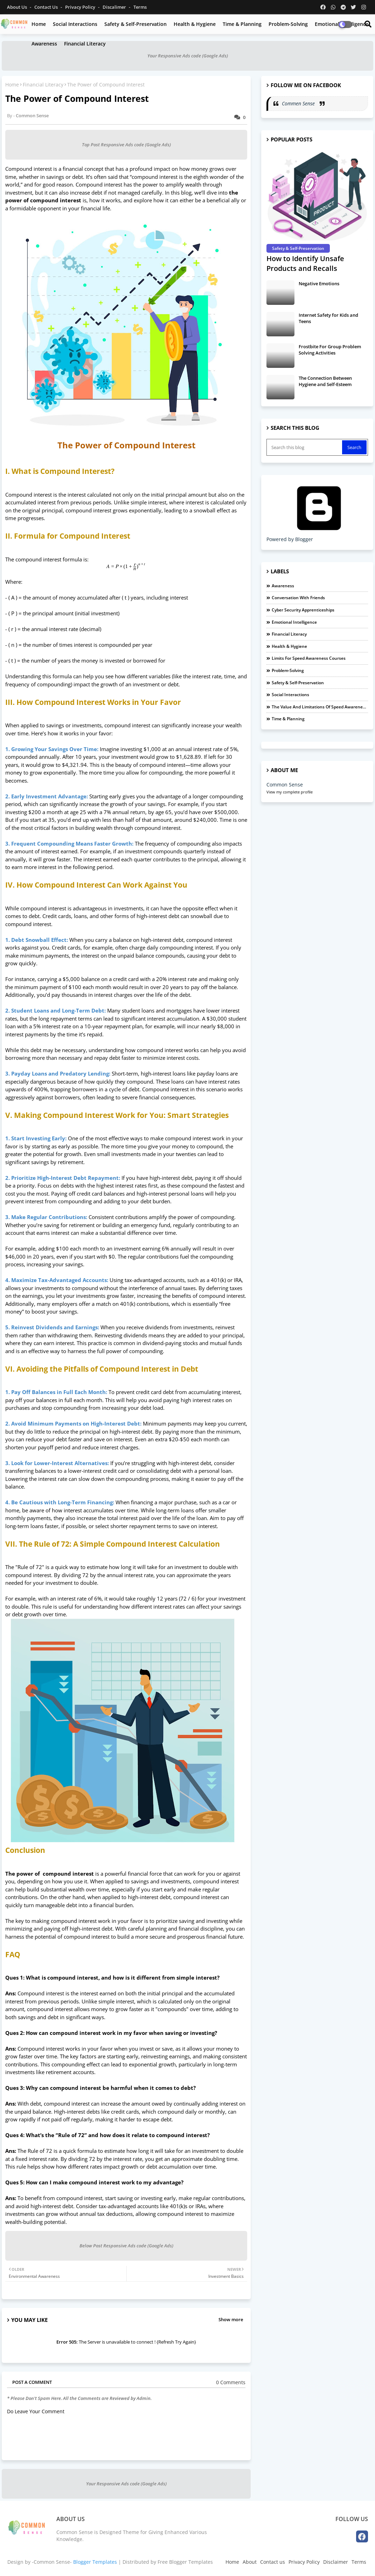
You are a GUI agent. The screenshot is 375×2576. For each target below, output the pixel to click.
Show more (230, 2319)
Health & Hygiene (195, 24)
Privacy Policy (80, 7)
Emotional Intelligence (294, 622)
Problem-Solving (288, 24)
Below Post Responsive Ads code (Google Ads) (126, 2245)
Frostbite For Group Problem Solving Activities (330, 349)
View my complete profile (289, 791)
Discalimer (115, 7)
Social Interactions (75, 24)
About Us (17, 7)
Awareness (44, 43)
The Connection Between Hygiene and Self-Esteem (325, 381)
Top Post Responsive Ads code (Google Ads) (126, 144)
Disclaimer (335, 2561)
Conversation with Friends (298, 598)
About (250, 2561)
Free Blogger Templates (185, 2561)
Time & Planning (242, 24)
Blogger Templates (95, 2561)
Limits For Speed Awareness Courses (309, 658)
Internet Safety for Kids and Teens (328, 318)
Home (39, 24)
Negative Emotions (319, 283)
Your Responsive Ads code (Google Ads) (187, 55)
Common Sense (284, 784)
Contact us (46, 7)
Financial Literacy (85, 43)
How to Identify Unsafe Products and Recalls (305, 263)
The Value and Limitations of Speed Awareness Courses (320, 707)
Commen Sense (299, 103)
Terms (140, 7)
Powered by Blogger (318, 536)
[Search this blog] (305, 447)
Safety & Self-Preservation (135, 24)
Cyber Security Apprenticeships (303, 610)
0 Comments (230, 2382)
